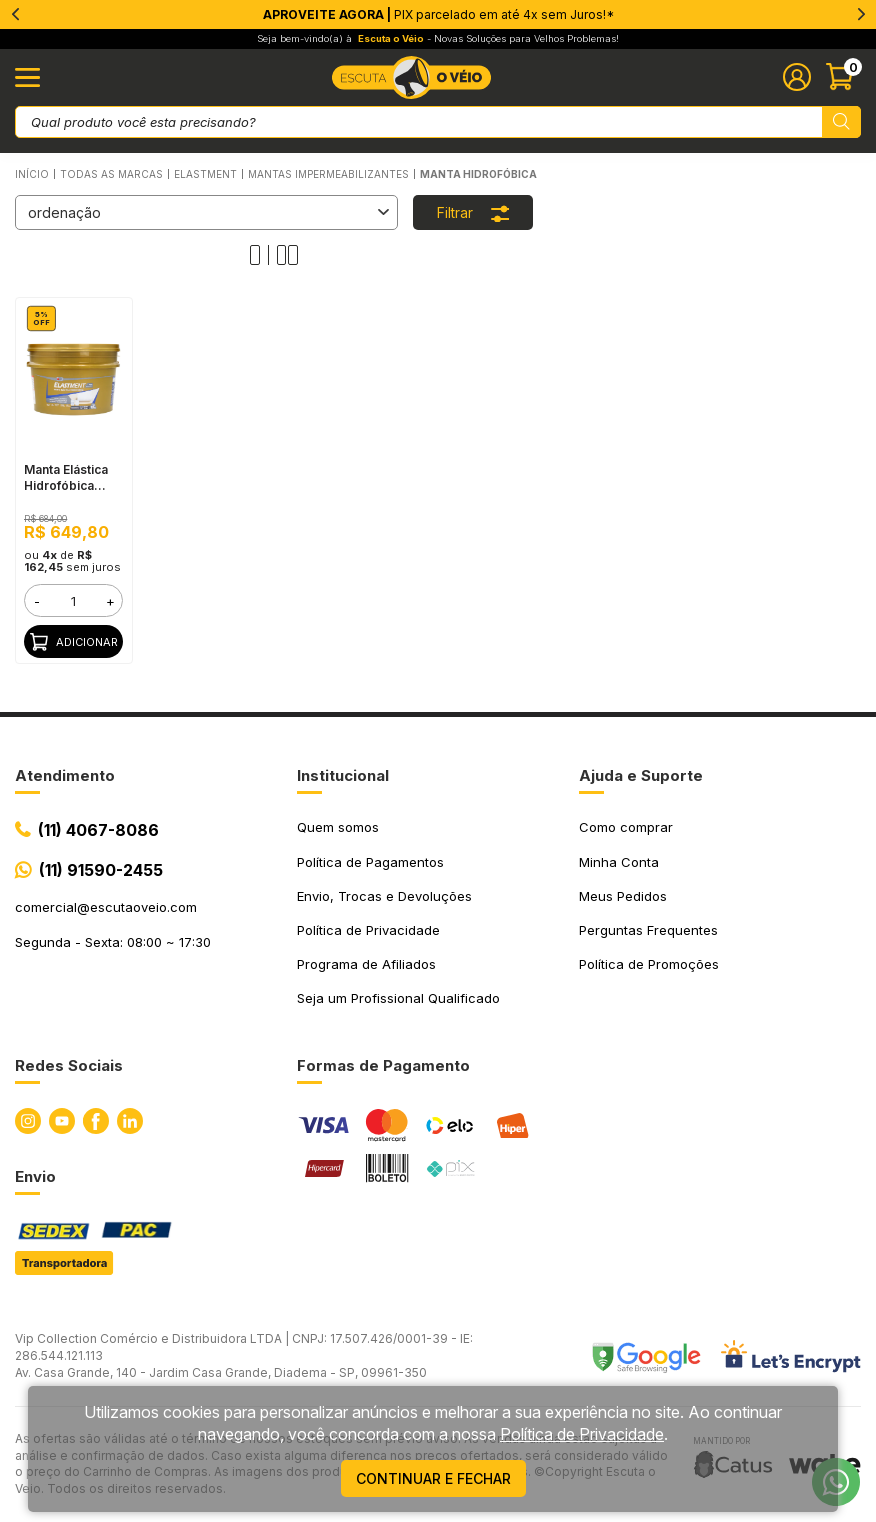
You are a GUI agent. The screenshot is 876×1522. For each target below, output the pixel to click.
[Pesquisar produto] (841, 122)
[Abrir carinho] (843, 77)
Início (32, 174)
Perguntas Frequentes (648, 930)
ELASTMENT (205, 174)
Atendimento (65, 775)
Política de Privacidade (368, 930)
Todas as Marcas (111, 174)
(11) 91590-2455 (101, 870)
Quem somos (338, 827)
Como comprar (626, 827)
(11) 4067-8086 (98, 830)
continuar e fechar (433, 1478)
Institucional (343, 775)
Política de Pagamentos (370, 862)
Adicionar (74, 642)
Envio (35, 1176)
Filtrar (473, 212)
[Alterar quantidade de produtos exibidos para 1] (259, 255)
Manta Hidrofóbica (478, 174)
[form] (73, 600)
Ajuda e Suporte (641, 775)
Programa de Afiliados (366, 964)
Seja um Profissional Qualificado (398, 998)
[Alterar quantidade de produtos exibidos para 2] (287, 255)
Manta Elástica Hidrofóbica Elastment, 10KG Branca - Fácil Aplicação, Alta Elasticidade (72, 478)
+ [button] (110, 601)
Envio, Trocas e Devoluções (384, 896)
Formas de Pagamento (383, 1065)
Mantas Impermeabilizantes (328, 174)
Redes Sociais (69, 1065)
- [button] (37, 601)
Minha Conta (619, 862)
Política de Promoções (649, 964)
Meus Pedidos (623, 896)
